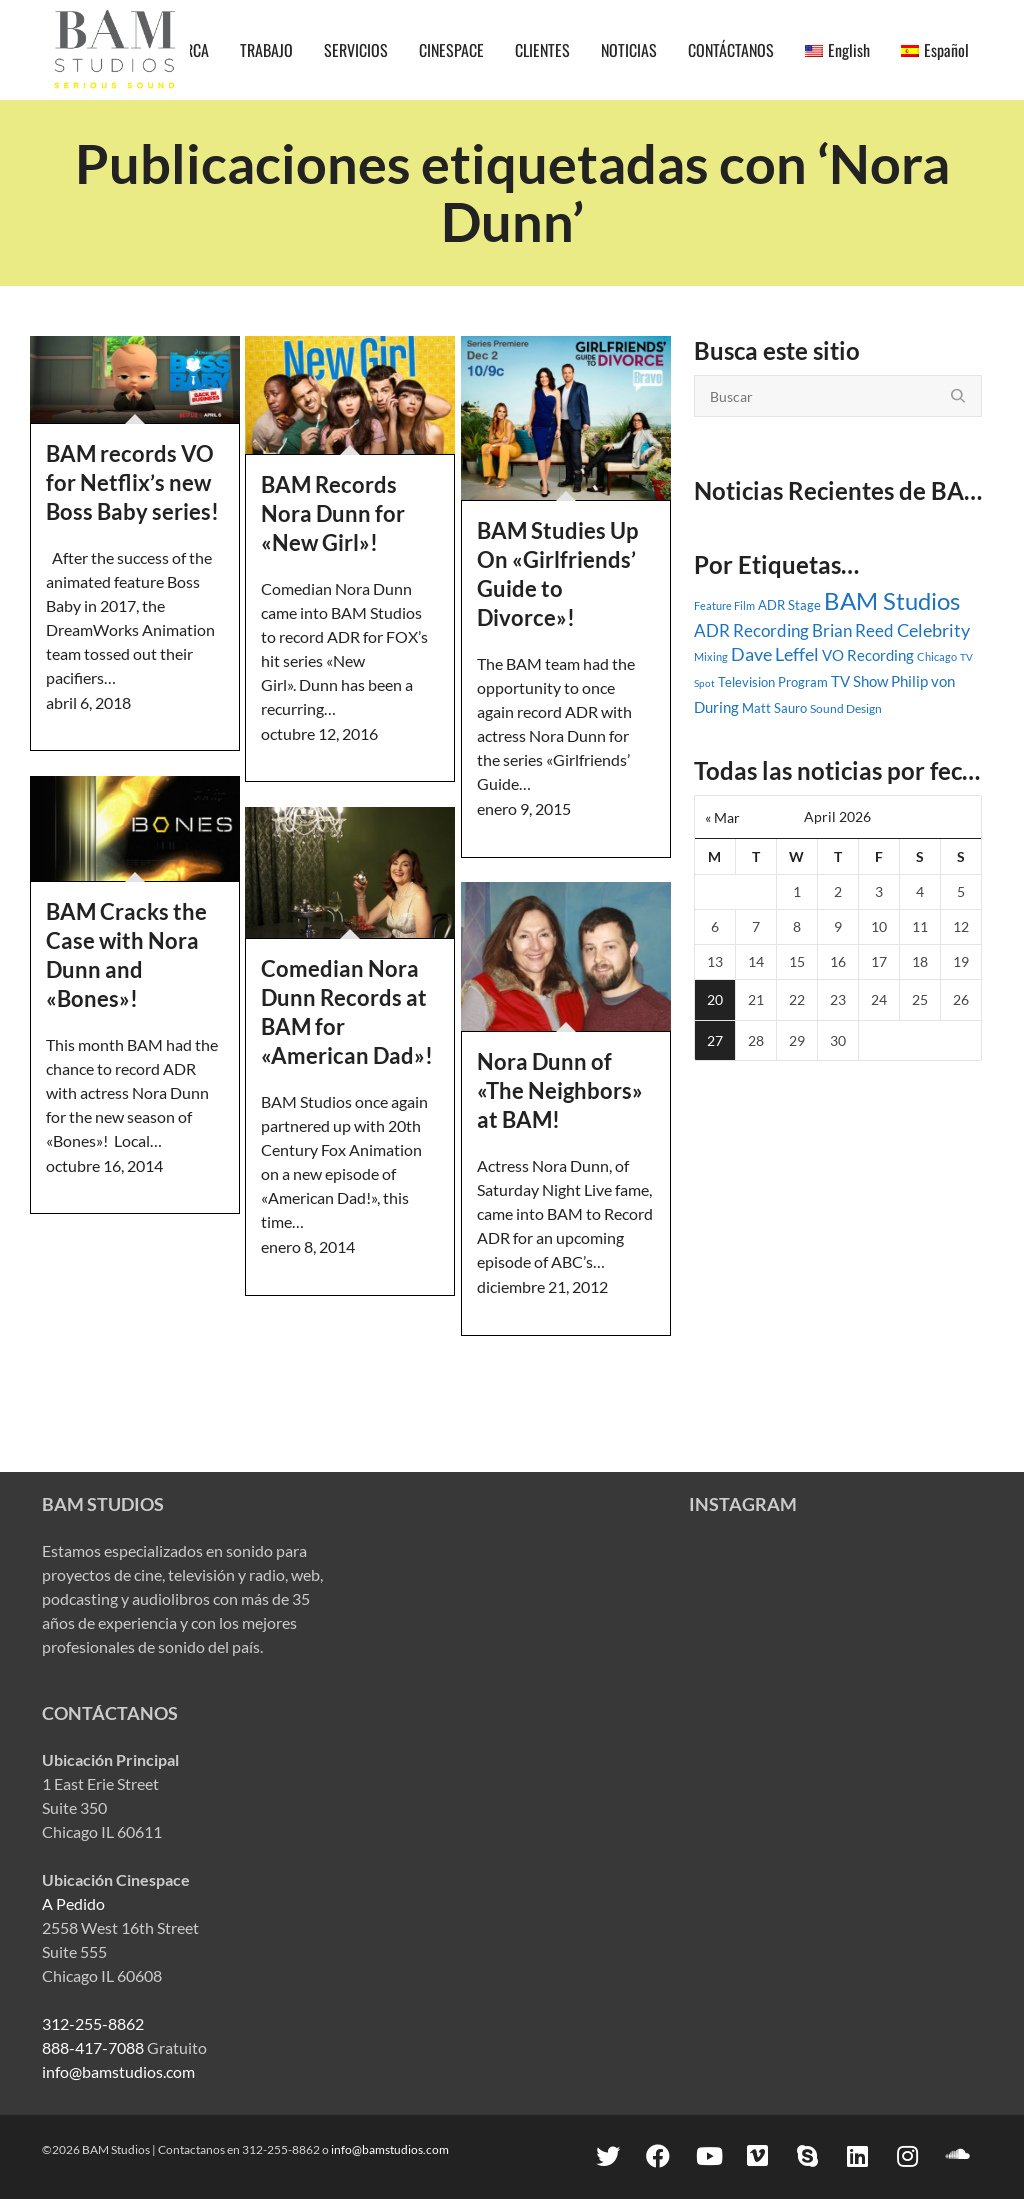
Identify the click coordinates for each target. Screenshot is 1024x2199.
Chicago (937, 656)
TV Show (859, 681)
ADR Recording (751, 631)
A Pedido (73, 1903)
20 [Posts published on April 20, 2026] (715, 999)
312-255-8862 (93, 2023)
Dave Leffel (775, 654)
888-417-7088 (93, 2047)
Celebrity (933, 630)
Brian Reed (853, 631)
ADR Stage (789, 605)
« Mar (722, 817)
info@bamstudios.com (118, 2071)
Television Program (773, 682)
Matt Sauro (774, 708)
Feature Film (724, 605)
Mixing (711, 656)
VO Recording (868, 655)
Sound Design (846, 708)
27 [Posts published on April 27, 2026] (715, 1040)
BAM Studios (892, 600)
